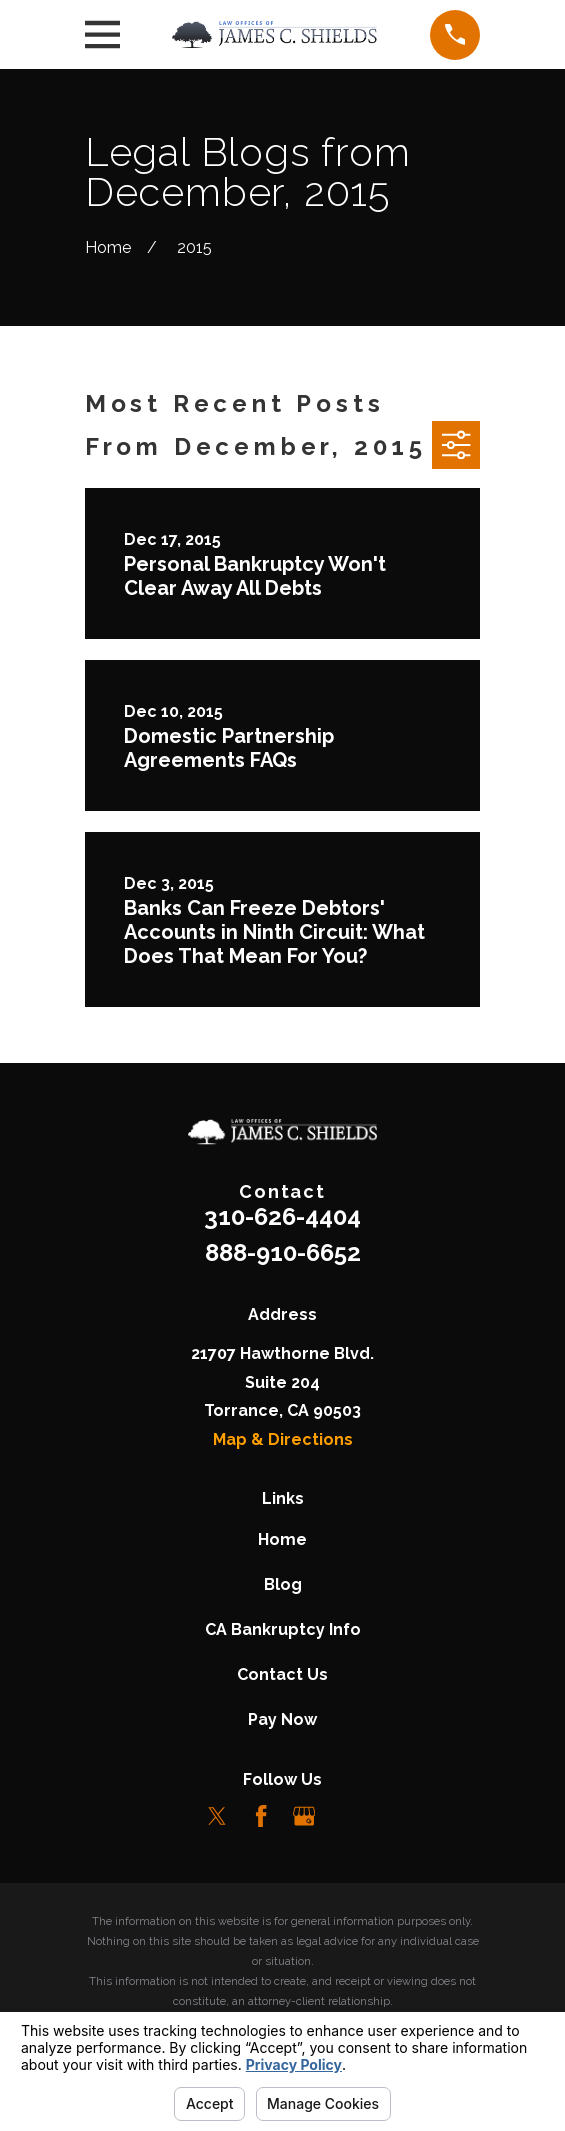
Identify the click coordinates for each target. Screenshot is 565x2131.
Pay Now (282, 1719)
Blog (283, 1584)
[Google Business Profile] (304, 1816)
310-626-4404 (282, 1216)
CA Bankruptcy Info (283, 1629)
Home (282, 1539)
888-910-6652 (283, 1252)
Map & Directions (283, 1439)
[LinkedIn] (347, 1816)
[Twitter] (217, 1816)
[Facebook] (261, 1816)
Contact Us (282, 1674)
